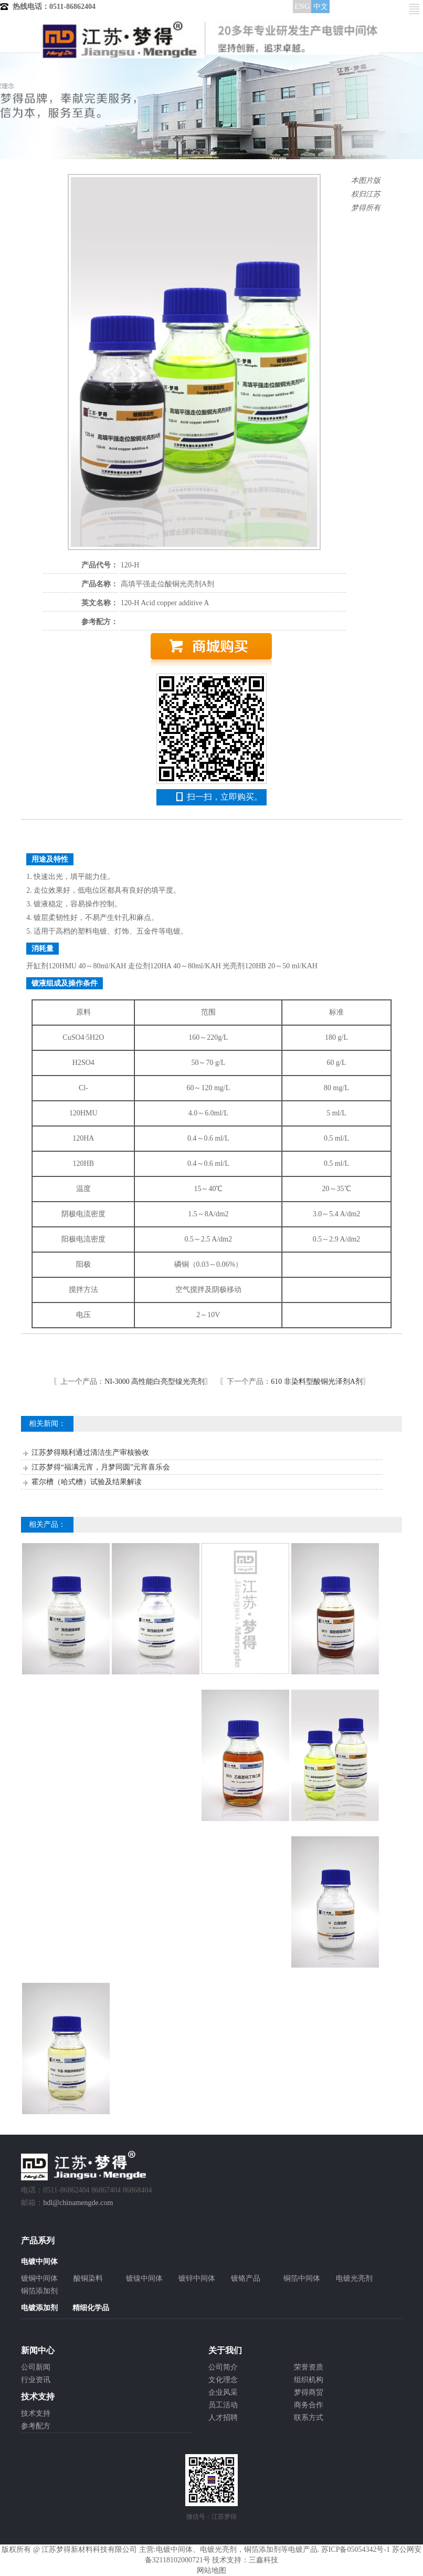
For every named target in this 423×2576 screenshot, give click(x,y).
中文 (320, 7)
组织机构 (308, 2380)
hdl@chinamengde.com (78, 2203)
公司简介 (223, 2367)
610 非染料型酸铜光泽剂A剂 (317, 1381)
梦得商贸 (308, 2392)
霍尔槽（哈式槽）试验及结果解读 (86, 1482)
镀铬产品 (245, 2278)
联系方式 (308, 2418)
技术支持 (35, 2413)
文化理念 (223, 2380)
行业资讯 (35, 2380)
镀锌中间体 (196, 2278)
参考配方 (35, 2426)
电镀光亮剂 (354, 2278)
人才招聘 (223, 2418)
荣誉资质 (308, 2367)
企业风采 (223, 2392)
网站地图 (211, 2570)
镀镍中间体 (144, 2278)
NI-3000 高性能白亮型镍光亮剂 (154, 1381)
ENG (302, 7)
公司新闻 (35, 2367)
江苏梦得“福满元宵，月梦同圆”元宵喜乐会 (100, 1467)
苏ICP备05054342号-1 (355, 2549)
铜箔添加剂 (39, 2291)
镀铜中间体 (39, 2278)
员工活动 (223, 2405)
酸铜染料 (88, 2278)
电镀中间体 (174, 2549)
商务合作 (308, 2405)
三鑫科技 (263, 2560)
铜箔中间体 (301, 2278)
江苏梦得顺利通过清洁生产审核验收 (90, 1452)
